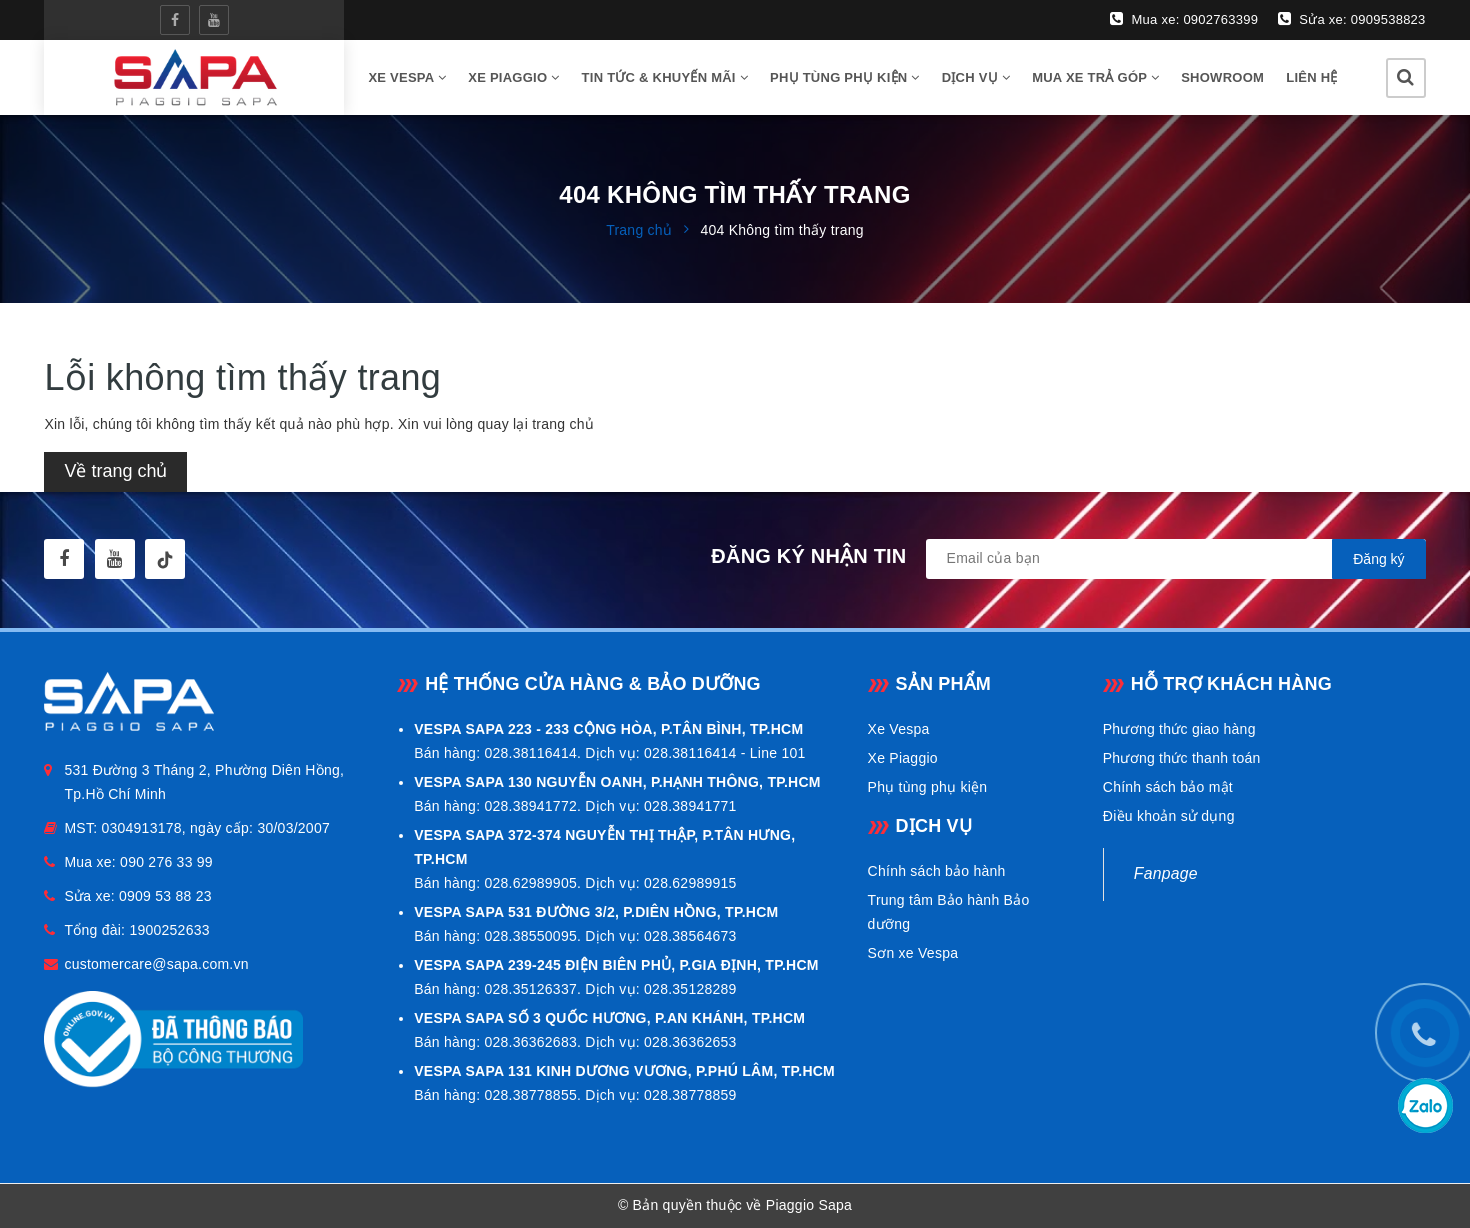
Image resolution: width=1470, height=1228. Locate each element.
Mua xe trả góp (1095, 77)
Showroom (1222, 77)
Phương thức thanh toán (1182, 758)
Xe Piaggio (513, 77)
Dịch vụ (976, 77)
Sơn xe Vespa (913, 953)
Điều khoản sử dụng (1169, 816)
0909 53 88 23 (165, 896)
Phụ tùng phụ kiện (845, 77)
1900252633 (169, 930)
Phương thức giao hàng (1179, 729)
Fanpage (1166, 873)
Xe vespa (407, 77)
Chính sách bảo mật (1168, 787)
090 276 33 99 (166, 862)
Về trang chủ (115, 471)
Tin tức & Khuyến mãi (665, 77)
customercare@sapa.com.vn (156, 964)
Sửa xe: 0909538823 (1351, 19)
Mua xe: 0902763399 (1184, 19)
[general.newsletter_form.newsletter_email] (1176, 559)
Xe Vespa (899, 729)
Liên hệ (1311, 77)
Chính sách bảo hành (937, 871)
